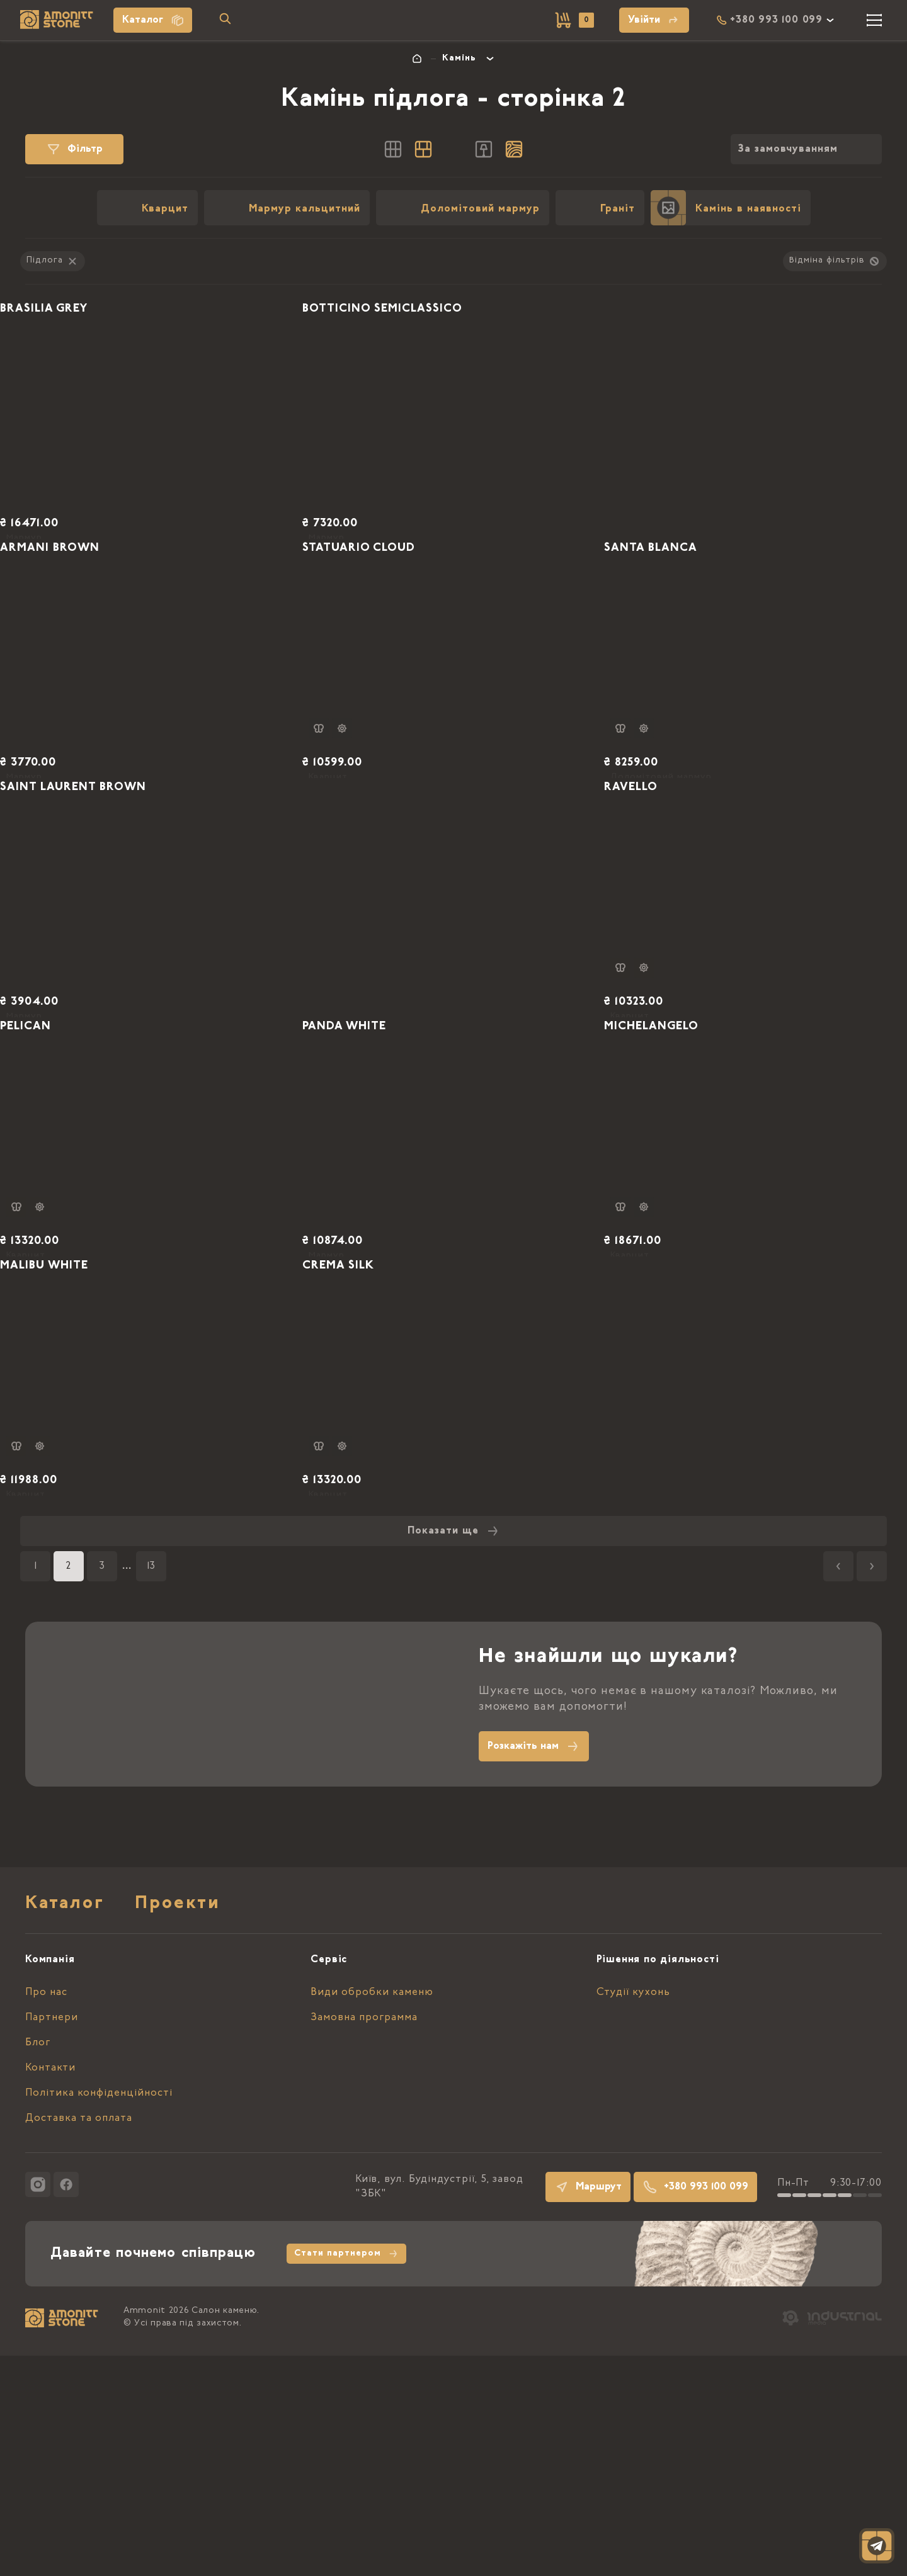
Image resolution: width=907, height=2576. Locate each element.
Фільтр (74, 149)
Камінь (459, 58)
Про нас (46, 2213)
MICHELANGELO (685, 1185)
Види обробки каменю (372, 2213)
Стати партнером (346, 2474)
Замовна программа (364, 2238)
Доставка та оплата (78, 2339)
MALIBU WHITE (77, 1468)
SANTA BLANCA (683, 618)
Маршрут (588, 2407)
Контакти (50, 2288)
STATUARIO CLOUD (394, 618)
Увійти (654, 20)
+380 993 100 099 (695, 2407)
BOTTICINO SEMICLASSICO (421, 335)
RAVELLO (660, 901)
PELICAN (54, 1185)
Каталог (152, 20)
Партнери (51, 2238)
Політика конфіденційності (99, 2313)
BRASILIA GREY (76, 335)
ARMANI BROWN (83, 618)
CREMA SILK (370, 1468)
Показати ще (454, 1751)
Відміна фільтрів (835, 261)
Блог (37, 2263)
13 (151, 1787)
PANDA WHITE (377, 1185)
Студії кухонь (633, 2213)
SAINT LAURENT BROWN (111, 901)
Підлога (52, 261)
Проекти (177, 2124)
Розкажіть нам (534, 1966)
